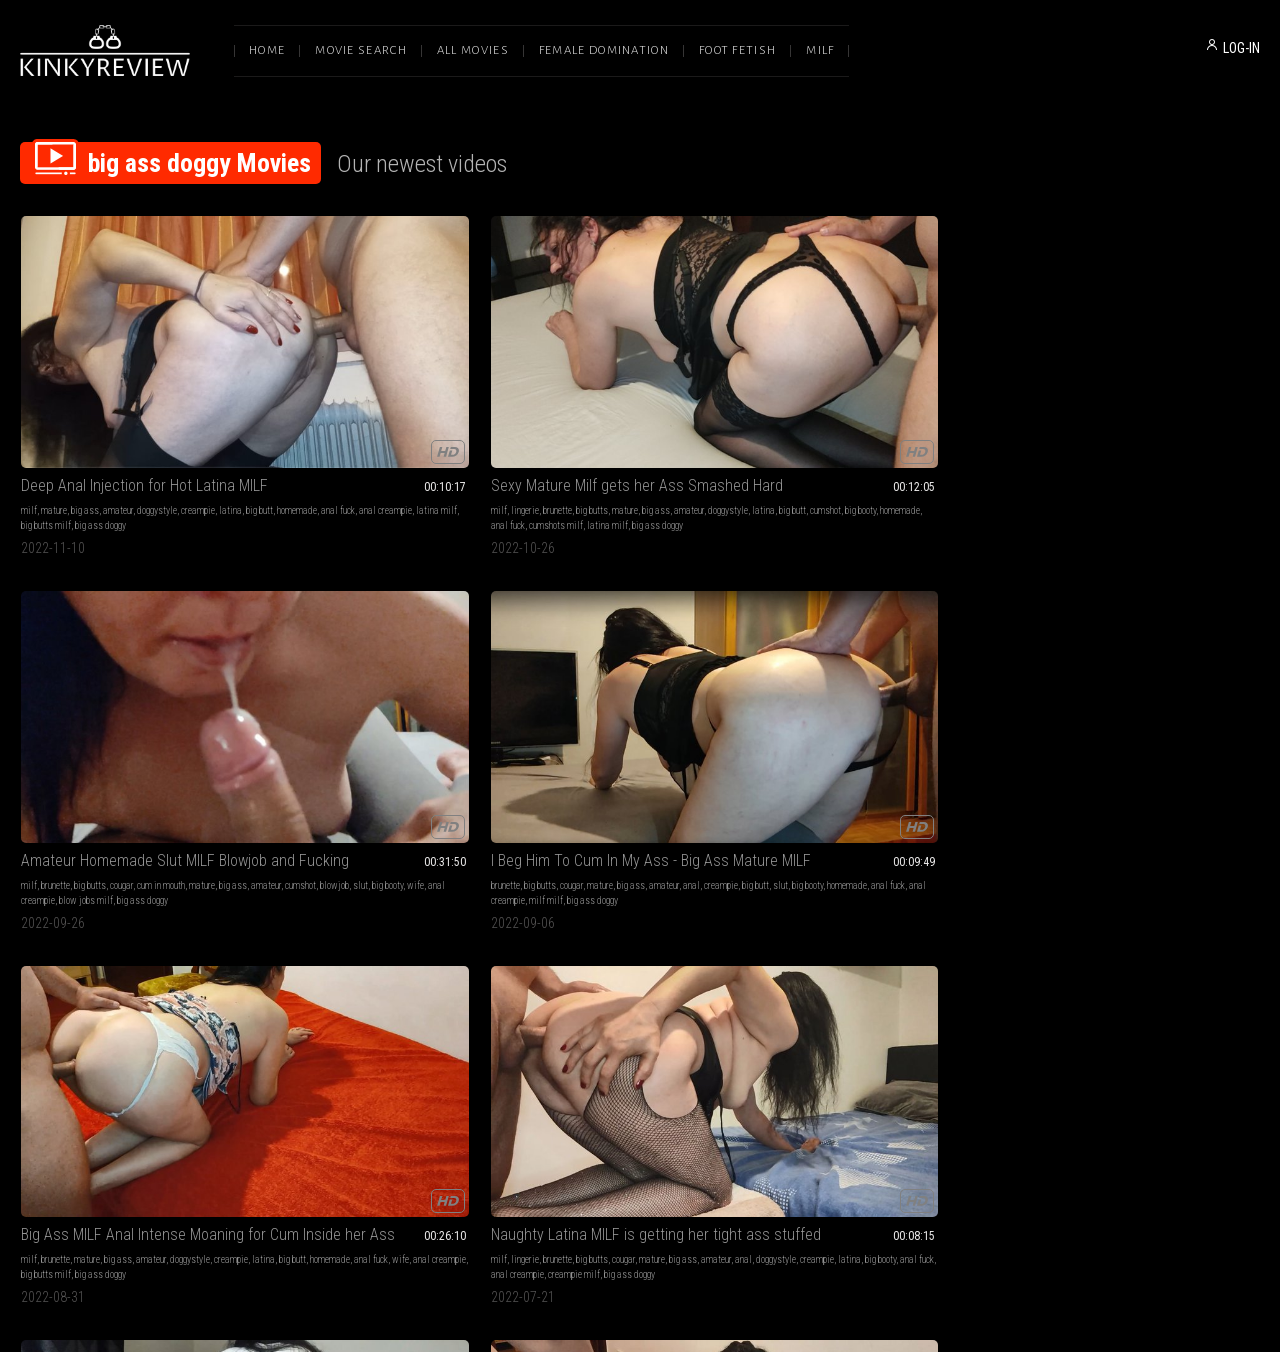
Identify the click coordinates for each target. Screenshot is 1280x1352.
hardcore (721, 655)
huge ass (398, 937)
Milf (820, 50)
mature (54, 387)
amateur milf (1091, 685)
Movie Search (361, 50)
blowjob (608, 402)
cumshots (344, 655)
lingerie (307, 387)
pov (407, 655)
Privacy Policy (713, 1142)
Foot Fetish (737, 50)
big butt (34, 402)
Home (267, 50)
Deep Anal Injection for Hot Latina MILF (136, 362)
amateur (118, 387)
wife (689, 402)
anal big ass (572, 685)
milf (29, 387)
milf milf (832, 417)
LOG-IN (1241, 48)
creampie (198, 387)
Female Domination (604, 50)
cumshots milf (338, 417)
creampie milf (123, 685)
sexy (598, 937)
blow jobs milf (590, 417)
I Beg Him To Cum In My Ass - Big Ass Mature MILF (892, 362)
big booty (425, 402)
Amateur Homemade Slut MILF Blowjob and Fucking (640, 362)
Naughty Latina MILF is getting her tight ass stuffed (136, 630)
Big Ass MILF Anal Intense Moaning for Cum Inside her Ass (1144, 362)
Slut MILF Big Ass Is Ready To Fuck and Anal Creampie (388, 897)
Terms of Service (578, 1142)
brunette (339, 387)
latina (230, 387)
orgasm (632, 922)
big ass (85, 387)
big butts (374, 387)
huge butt (698, 670)
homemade (72, 402)
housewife (78, 952)
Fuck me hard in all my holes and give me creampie (136, 897)
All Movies (473, 50)
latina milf (211, 402)
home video (433, 670)
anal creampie (160, 402)
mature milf (352, 952)
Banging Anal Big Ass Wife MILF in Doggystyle (892, 630)
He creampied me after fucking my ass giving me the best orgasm (1144, 630)
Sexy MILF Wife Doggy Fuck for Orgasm (640, 897)
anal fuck (113, 402)
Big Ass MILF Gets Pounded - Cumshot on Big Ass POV (388, 630)
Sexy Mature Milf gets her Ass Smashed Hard (388, 362)
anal (977, 387)
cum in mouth (665, 387)
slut (634, 402)
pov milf (332, 685)
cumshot (390, 402)
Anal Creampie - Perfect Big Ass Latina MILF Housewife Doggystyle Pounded (640, 630)
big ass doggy (87, 417)
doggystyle (157, 387)
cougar (625, 387)
